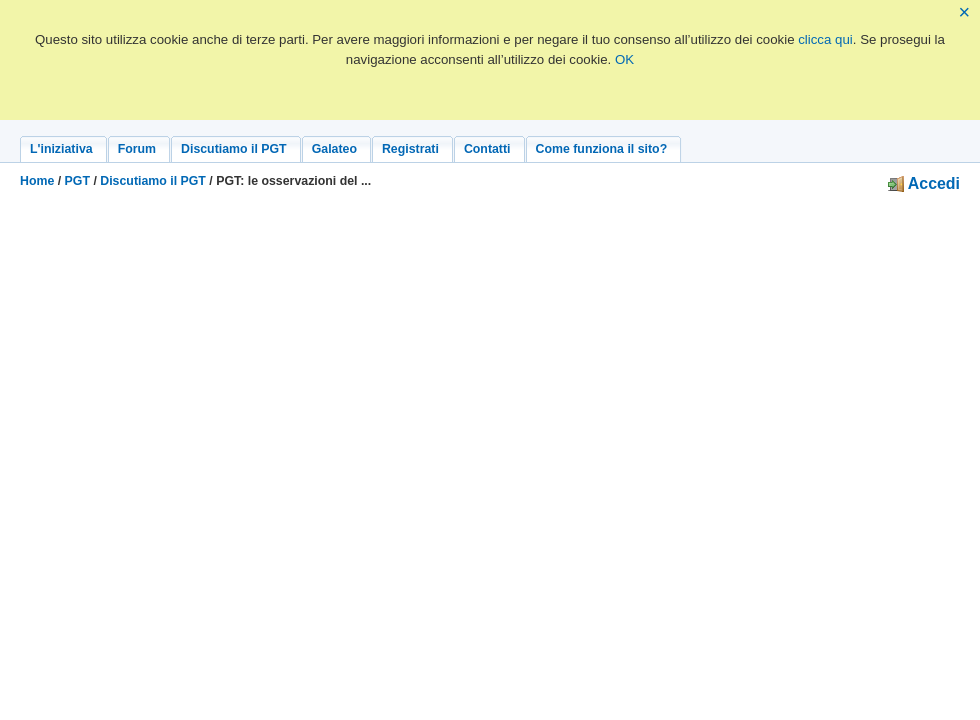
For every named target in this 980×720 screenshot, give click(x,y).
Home (37, 181)
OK (624, 59)
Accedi (924, 183)
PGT (77, 181)
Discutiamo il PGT (153, 181)
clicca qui (825, 39)
